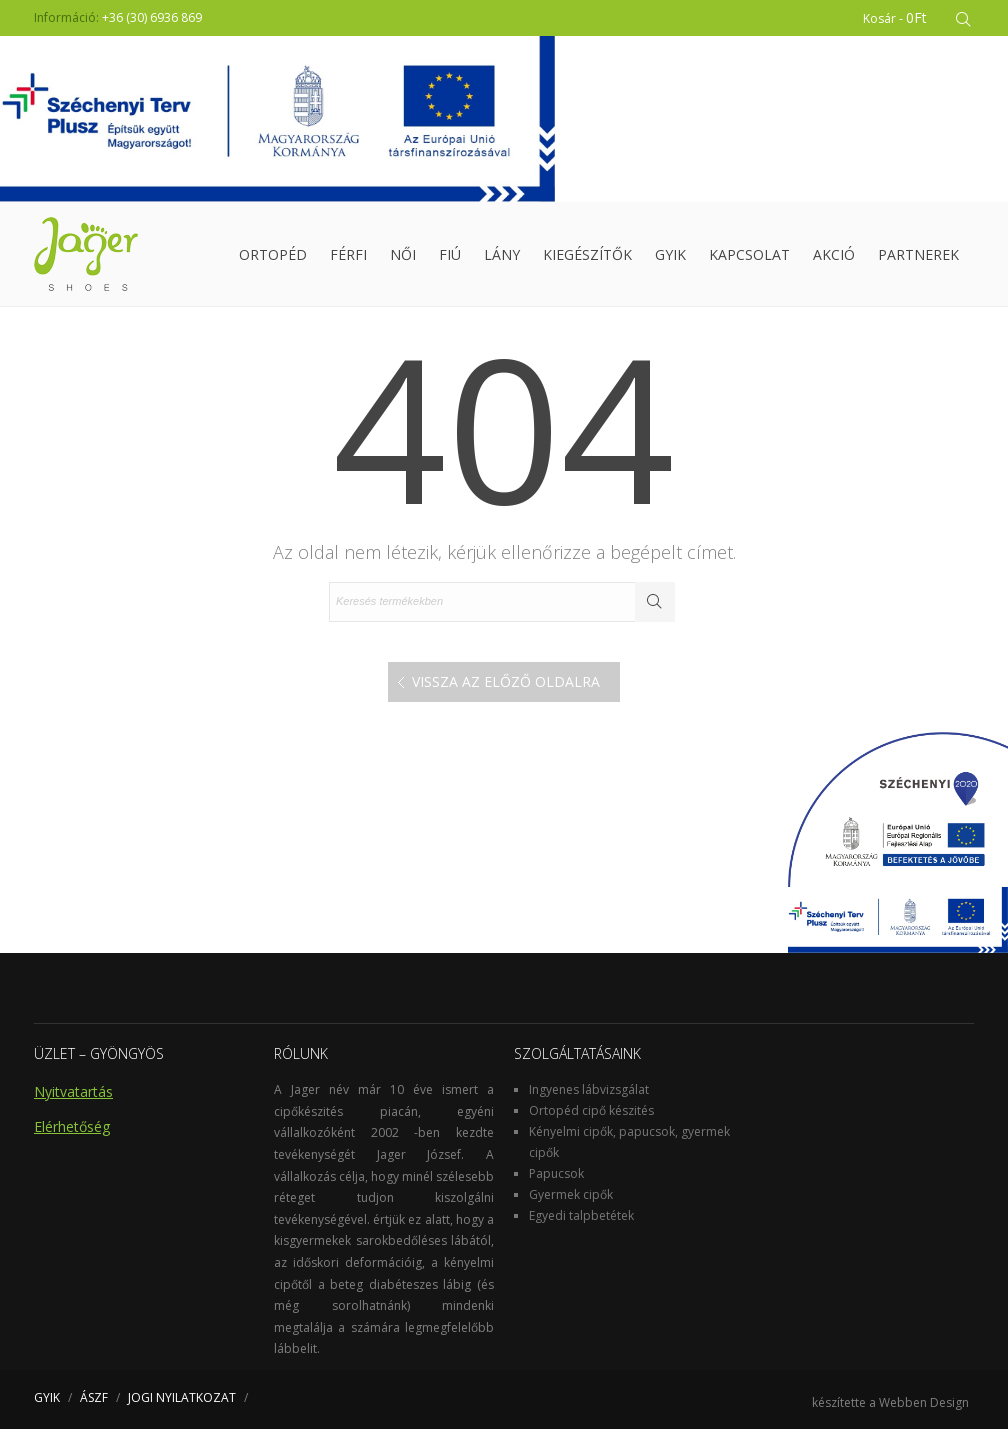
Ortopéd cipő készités (591, 1110)
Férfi (348, 254)
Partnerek (918, 254)
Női (403, 254)
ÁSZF (94, 1397)
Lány (502, 254)
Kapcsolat (749, 254)
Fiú (450, 254)
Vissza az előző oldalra (506, 681)
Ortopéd (273, 254)
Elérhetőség (72, 1126)
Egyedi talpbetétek (581, 1215)
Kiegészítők (587, 254)
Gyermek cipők (571, 1194)
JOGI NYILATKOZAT (182, 1397)
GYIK (670, 254)
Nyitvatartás (73, 1091)
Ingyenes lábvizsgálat (589, 1089)
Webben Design (924, 1402)
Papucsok (556, 1173)
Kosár (895, 17)
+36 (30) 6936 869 (152, 17)
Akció (834, 254)
